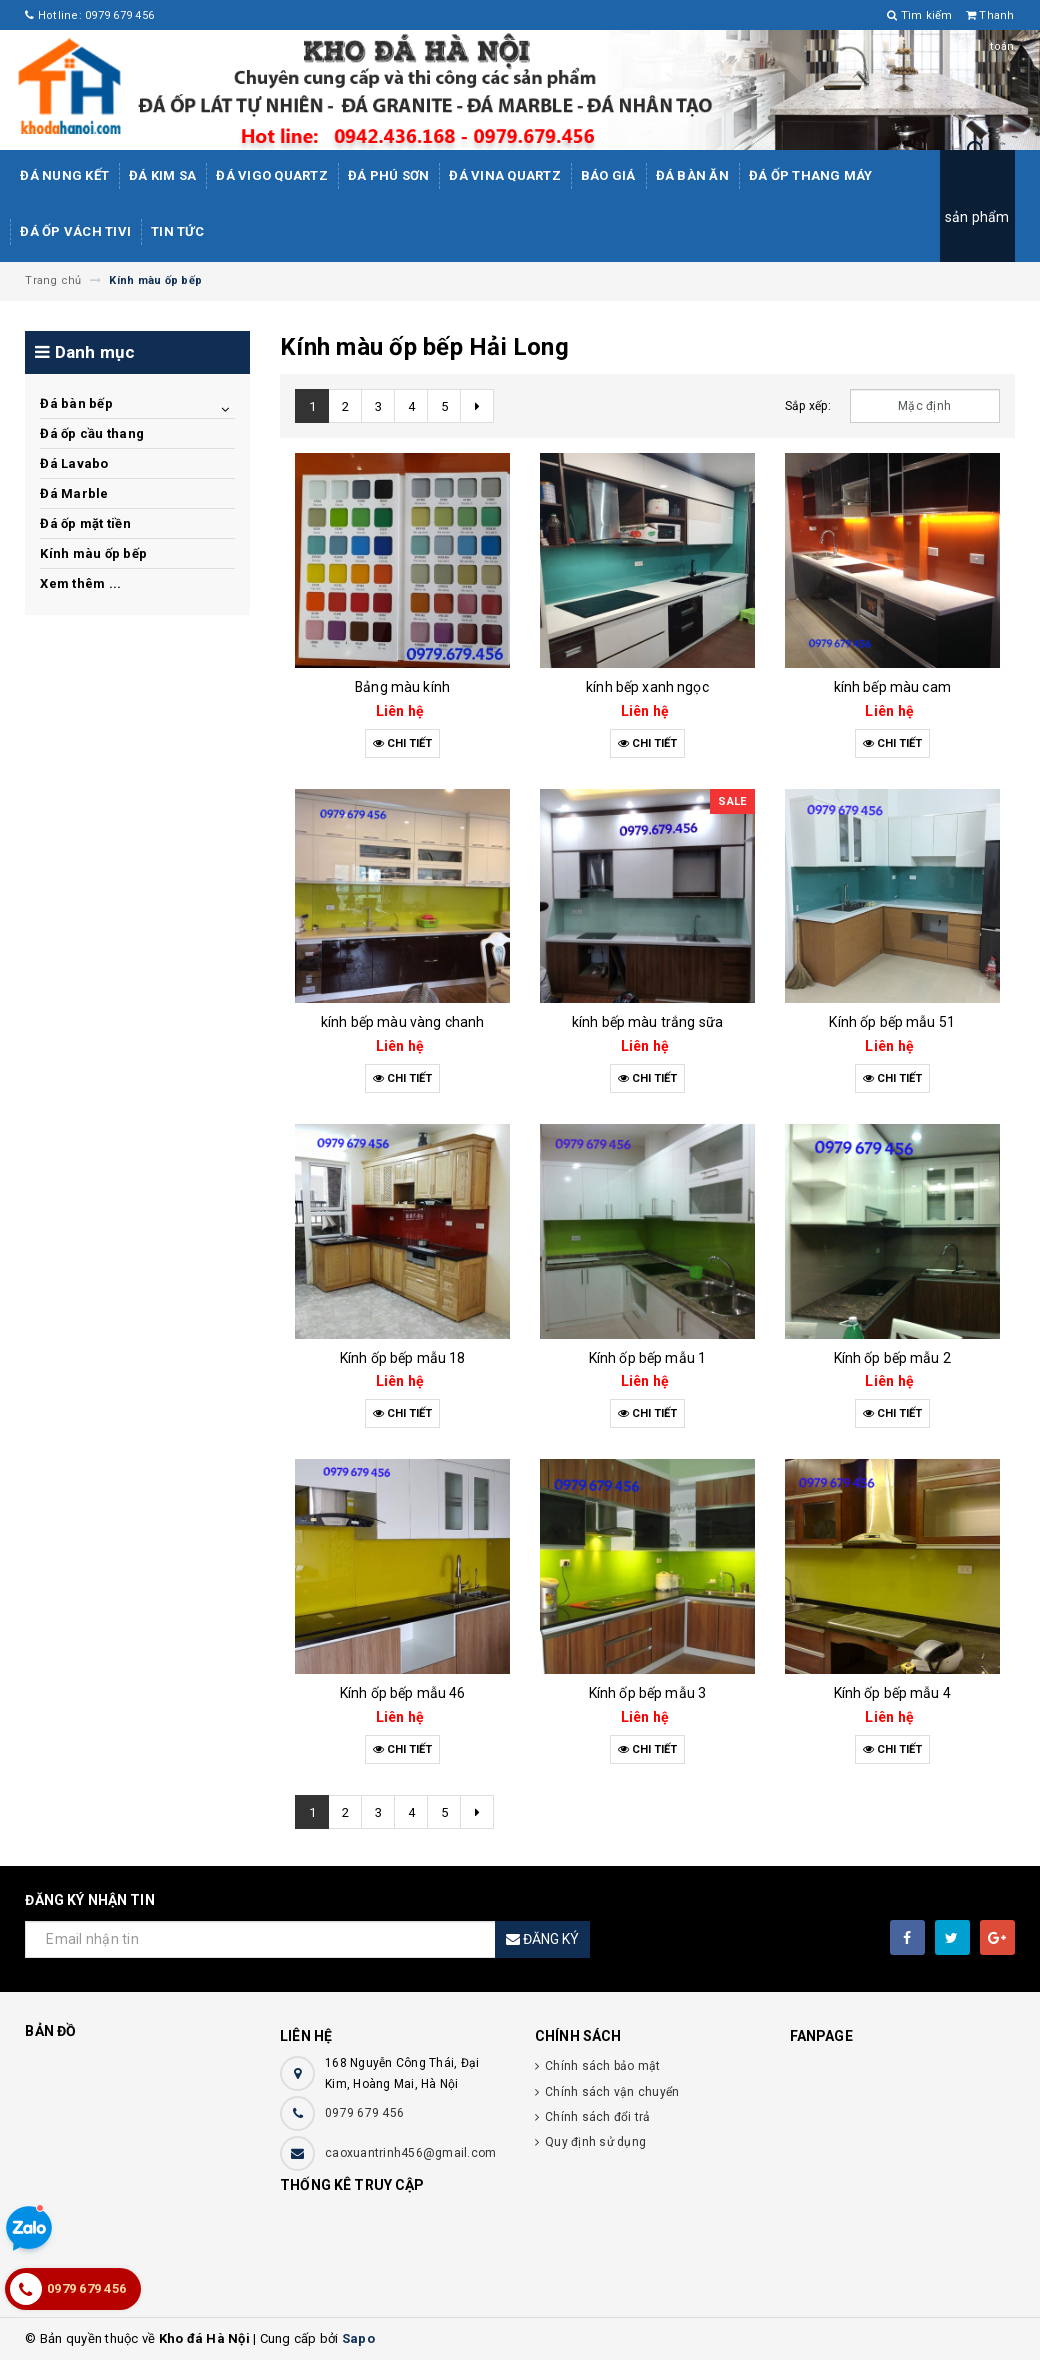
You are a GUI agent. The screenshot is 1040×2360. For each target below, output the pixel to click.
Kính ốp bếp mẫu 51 (892, 1022)
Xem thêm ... (80, 583)
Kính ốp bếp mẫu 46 (403, 1693)
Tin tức (177, 231)
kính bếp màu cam (892, 687)
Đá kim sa (162, 175)
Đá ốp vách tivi (75, 231)
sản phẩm (977, 217)
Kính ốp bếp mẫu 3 (647, 1693)
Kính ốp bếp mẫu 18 (403, 1358)
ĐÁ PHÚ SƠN (389, 175)
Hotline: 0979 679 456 (89, 15)
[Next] (477, 406)
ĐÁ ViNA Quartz (505, 175)
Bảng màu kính (402, 687)
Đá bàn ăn (692, 175)
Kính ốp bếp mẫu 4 (892, 1693)
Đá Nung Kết (64, 175)
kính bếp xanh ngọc (647, 687)
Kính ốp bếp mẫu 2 (892, 1358)
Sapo (358, 2338)
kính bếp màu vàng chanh (402, 1022)
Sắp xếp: (808, 406)
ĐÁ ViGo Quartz (272, 175)
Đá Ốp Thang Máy (811, 175)
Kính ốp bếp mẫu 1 (647, 1358)
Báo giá (608, 175)
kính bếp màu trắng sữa (647, 1022)
